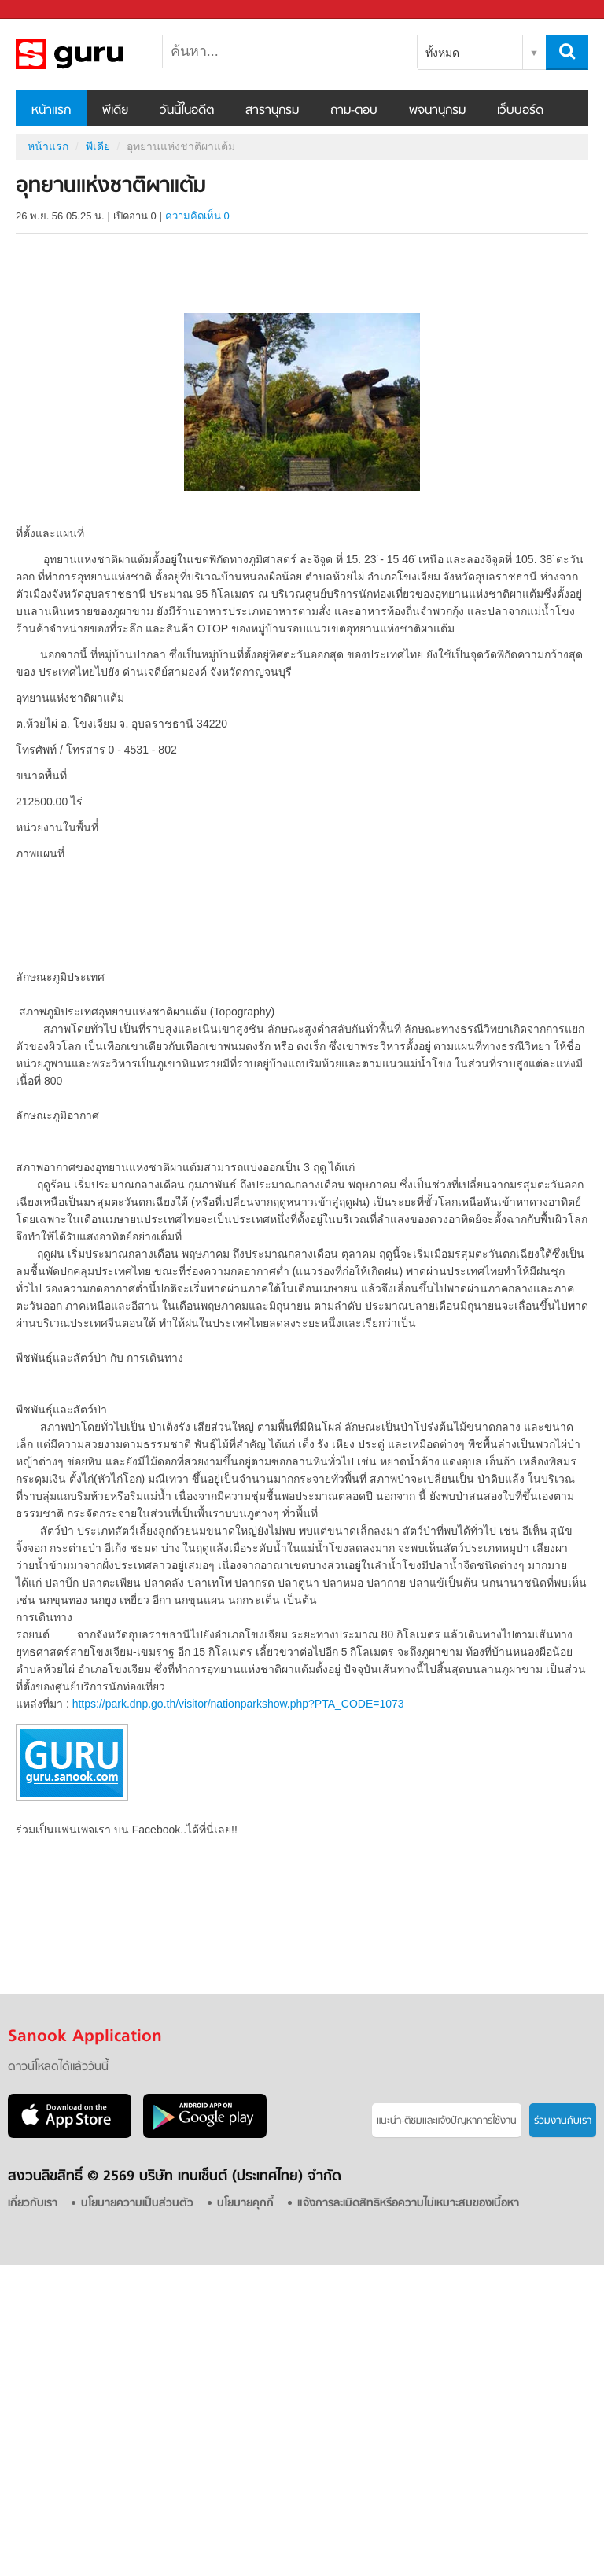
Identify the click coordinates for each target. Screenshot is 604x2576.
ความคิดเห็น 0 (197, 216)
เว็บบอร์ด (520, 111)
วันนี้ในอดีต (187, 111)
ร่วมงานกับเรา (562, 2121)
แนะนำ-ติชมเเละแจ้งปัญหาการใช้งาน (447, 2121)
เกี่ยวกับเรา (32, 2204)
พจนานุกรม (437, 111)
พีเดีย (115, 111)
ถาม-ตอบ (354, 111)
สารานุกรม (272, 111)
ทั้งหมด (442, 52)
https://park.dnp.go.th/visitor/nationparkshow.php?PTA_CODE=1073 (238, 1703)
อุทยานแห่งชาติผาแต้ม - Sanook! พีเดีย (98, 54)
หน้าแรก (51, 111)
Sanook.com (47, 10)
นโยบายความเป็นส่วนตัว (137, 2204)
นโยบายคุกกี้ (245, 2204)
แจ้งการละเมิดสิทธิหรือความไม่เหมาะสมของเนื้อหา (408, 2204)
